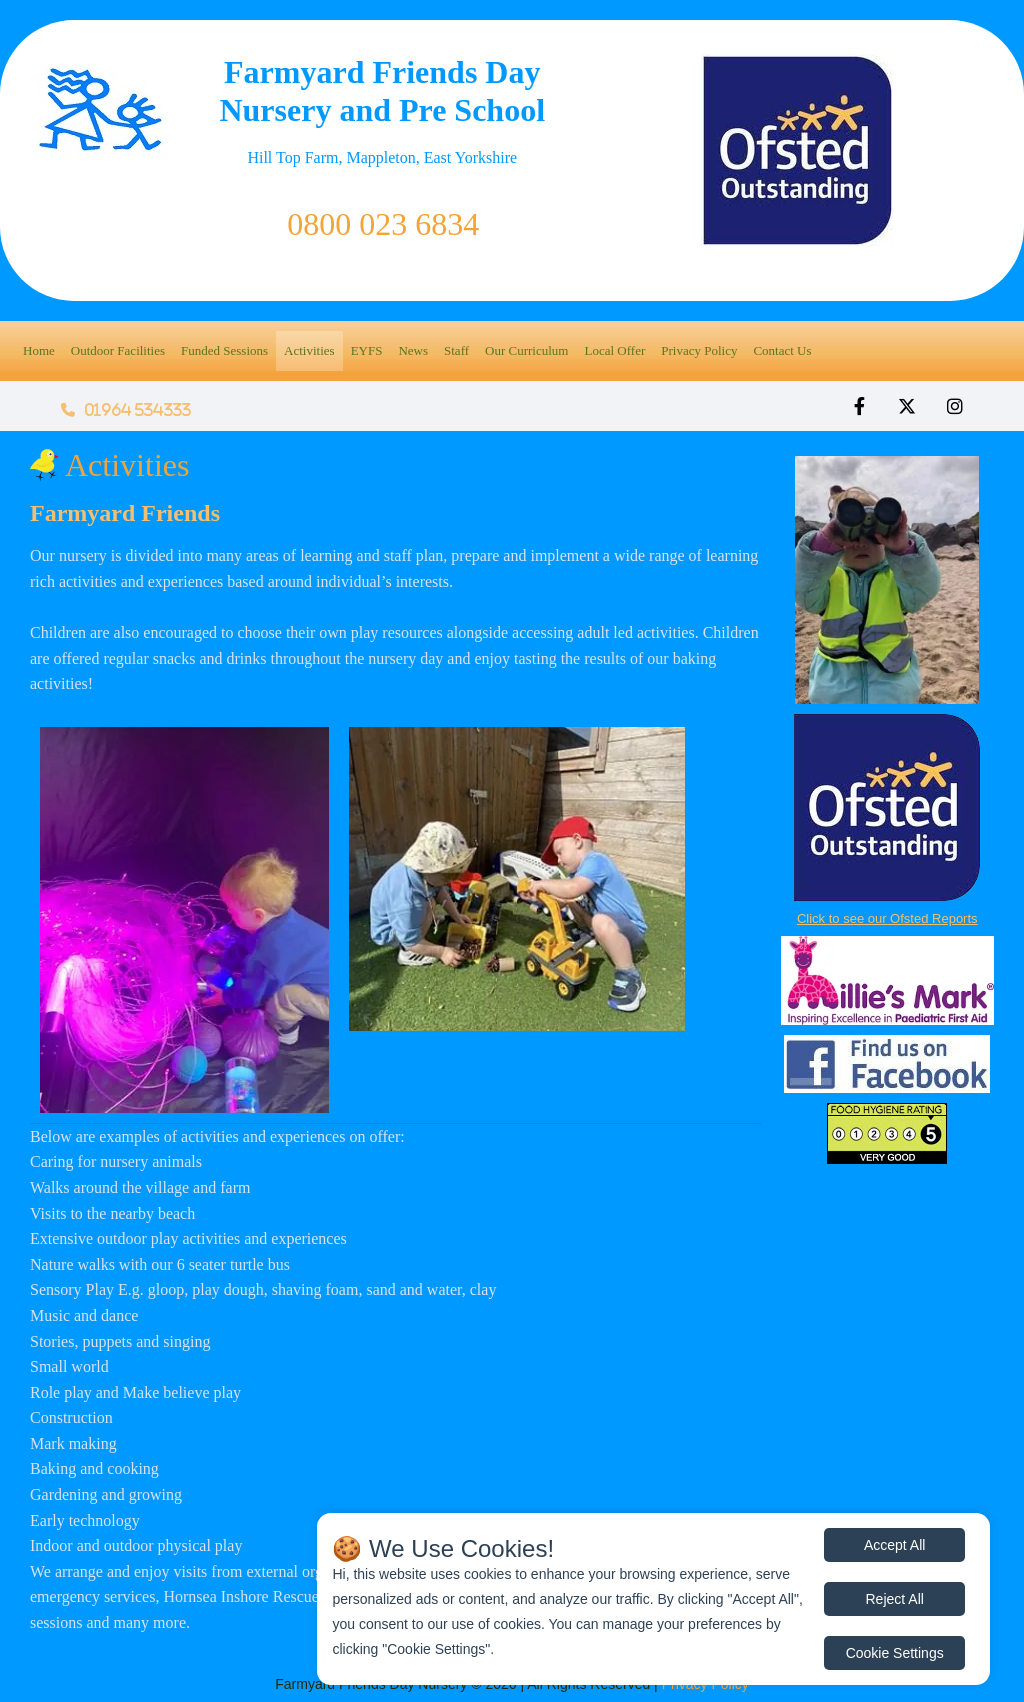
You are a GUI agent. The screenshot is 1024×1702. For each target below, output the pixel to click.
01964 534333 (126, 410)
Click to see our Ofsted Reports (887, 918)
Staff (456, 350)
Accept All (894, 1545)
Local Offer (614, 350)
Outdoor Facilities (118, 350)
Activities (309, 350)
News (413, 350)
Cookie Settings (895, 1653)
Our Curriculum (526, 350)
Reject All (895, 1599)
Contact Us (782, 350)
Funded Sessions (224, 350)
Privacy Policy (699, 350)
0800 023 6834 (383, 224)
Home (39, 350)
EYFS (367, 350)
